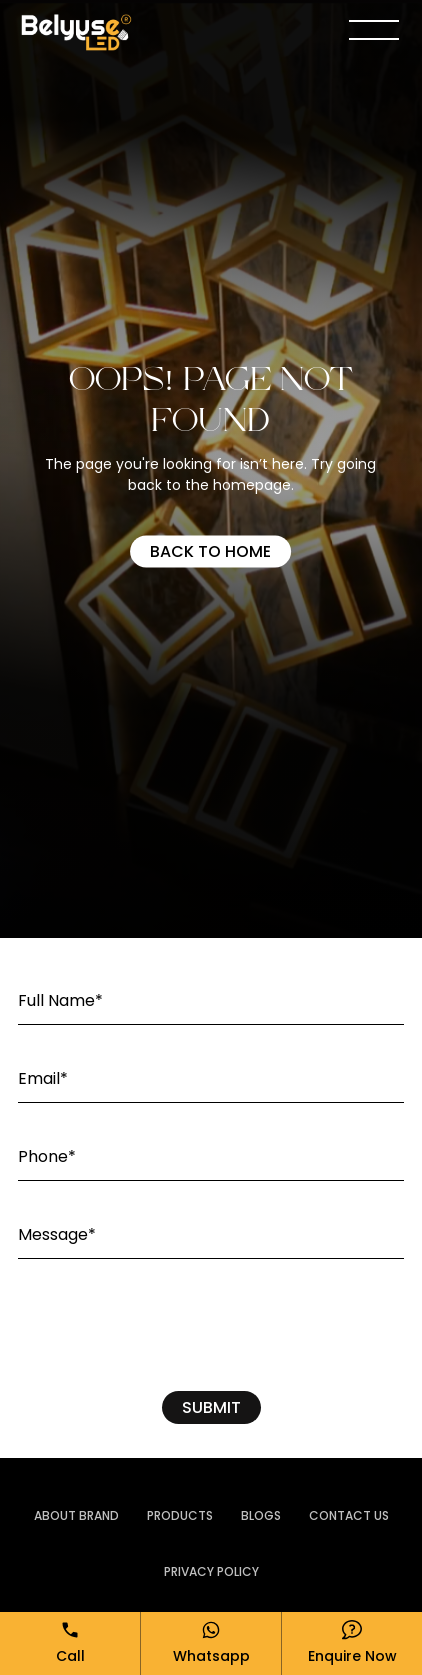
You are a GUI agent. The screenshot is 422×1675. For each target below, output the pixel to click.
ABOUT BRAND (76, 1515)
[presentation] (211, 1330)
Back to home (210, 551)
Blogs (261, 1515)
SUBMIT (211, 1407)
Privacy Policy (211, 1571)
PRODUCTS (180, 1515)
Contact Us (349, 1515)
